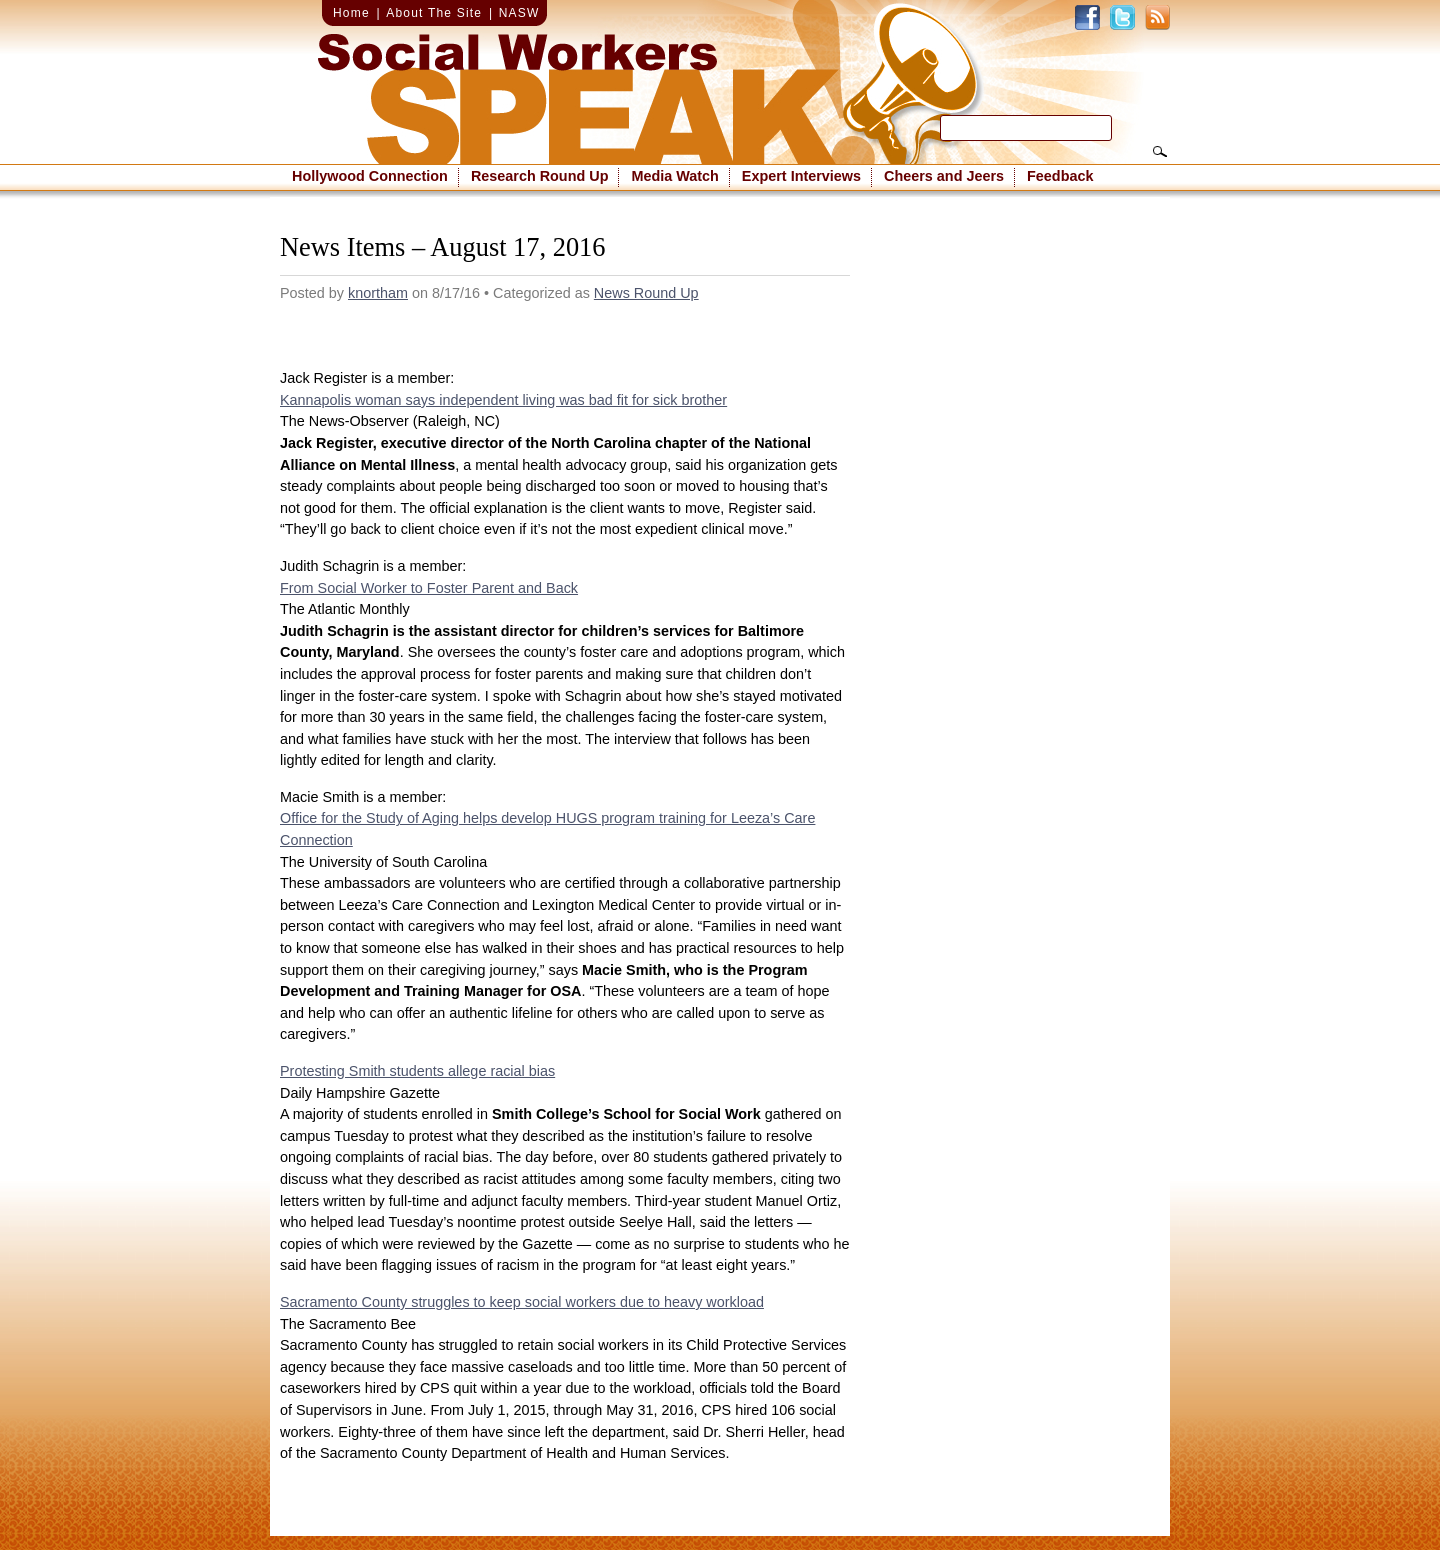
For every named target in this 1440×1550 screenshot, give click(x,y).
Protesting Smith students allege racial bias (417, 1071)
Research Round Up (540, 176)
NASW (519, 13)
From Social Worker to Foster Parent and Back (429, 588)
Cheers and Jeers (944, 176)
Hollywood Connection (370, 176)
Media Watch (674, 176)
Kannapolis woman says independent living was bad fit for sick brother (503, 400)
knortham (378, 293)
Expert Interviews (801, 176)
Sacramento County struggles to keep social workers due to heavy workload (522, 1302)
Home (351, 13)
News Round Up (646, 293)
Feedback (1060, 176)
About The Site (434, 13)
